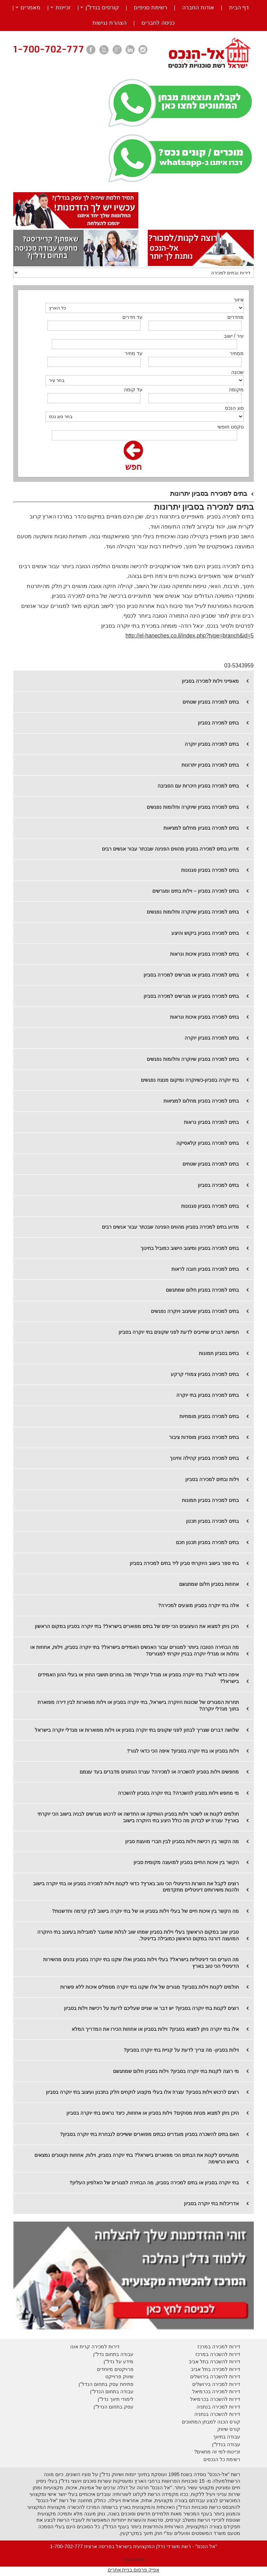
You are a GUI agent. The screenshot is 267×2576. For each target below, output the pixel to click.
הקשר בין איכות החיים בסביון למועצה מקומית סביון (186, 1862)
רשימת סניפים (150, 7)
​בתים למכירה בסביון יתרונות (210, 765)
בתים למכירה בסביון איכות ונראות (204, 954)
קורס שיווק (228, 2429)
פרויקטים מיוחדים (115, 2369)
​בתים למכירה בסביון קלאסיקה (207, 1143)
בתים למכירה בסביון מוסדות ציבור (204, 1437)
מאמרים (30, 7)
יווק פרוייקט (117, 2376)
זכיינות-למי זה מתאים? (217, 2451)
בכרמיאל (201, 2391)
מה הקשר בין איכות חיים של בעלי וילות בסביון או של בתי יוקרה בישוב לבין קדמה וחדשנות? (145, 1911)
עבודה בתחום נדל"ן (113, 2354)
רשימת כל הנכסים (221, 2459)
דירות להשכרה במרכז (217, 2354)
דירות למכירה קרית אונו (95, 2346)
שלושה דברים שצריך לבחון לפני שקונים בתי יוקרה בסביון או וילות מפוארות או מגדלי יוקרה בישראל (137, 1730)
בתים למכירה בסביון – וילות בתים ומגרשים (195, 891)
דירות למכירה (225, 2391)
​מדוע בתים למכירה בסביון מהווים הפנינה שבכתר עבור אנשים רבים (170, 1227)
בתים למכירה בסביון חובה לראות (205, 1269)
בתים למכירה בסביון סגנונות (210, 870)
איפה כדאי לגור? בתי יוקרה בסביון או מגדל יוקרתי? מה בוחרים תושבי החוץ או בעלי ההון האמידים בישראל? (138, 1678)
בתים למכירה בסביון (218, 723)
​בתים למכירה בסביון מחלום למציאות (201, 1101)
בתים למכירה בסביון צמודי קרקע (205, 1374)
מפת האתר (133, 2559)
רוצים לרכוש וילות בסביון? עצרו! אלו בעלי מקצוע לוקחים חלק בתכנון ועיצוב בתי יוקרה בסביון (142, 2092)
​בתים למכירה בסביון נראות (211, 1122)
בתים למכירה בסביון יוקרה (212, 1038)
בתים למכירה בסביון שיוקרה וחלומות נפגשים (193, 807)
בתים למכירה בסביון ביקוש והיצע (205, 933)
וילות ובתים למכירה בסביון (212, 1479)
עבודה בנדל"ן (226, 2444)
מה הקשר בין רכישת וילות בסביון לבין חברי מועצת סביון (182, 1841)
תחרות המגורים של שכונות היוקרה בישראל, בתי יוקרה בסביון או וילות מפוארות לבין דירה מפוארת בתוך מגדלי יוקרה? (138, 1705)
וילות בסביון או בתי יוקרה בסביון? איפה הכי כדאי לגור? (183, 1751)
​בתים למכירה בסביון (218, 1185)
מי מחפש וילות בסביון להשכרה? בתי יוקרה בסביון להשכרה (178, 1793)
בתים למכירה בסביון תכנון (212, 1521)
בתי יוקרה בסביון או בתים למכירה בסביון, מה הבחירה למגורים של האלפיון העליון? (154, 2182)
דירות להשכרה (224, 2399)
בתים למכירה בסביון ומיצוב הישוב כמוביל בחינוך (189, 1248)
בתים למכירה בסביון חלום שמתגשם (202, 1290)
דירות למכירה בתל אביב (215, 2369)
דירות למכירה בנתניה (218, 2407)
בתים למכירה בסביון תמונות (210, 1500)
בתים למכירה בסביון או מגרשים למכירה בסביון (191, 975)
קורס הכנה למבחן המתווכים (211, 2422)
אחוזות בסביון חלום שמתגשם (209, 1584)
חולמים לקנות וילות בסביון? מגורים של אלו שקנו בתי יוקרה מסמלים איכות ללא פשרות (149, 1987)
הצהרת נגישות (109, 23)
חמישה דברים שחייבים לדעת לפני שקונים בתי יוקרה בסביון (179, 1332)
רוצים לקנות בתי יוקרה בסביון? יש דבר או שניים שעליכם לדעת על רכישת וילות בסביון (151, 2008)
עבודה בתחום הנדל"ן (112, 2391)
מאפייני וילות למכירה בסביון (210, 681)
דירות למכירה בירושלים (216, 2384)
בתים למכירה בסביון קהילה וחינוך (204, 1458)
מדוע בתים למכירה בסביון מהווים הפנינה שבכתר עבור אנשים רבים (170, 849)
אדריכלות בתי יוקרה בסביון (211, 2203)
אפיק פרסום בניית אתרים (134, 2570)
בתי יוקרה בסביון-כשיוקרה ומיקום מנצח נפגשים (190, 1080)
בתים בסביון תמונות (219, 1353)
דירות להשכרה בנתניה (217, 2414)
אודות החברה (198, 7)
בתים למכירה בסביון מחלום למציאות (201, 828)
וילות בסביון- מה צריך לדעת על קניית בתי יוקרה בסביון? (181, 2050)
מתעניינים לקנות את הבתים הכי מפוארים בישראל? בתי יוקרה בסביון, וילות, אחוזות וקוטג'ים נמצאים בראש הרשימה (136, 2158)
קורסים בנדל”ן (102, 7)
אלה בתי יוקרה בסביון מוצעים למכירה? (198, 1605)
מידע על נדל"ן (119, 2361)
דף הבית (239, 7)
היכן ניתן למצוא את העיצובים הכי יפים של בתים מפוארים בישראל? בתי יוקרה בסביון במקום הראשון (137, 1626)
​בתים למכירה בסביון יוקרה (212, 744)
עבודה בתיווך (226, 2437)
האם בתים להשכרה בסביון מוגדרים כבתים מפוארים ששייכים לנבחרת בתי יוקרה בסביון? (149, 2134)
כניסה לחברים (157, 23)
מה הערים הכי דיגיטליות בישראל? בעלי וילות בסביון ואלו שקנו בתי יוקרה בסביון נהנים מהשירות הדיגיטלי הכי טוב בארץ (141, 1963)
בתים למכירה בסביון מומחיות (209, 1416)
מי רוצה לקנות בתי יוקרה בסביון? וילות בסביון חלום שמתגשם (176, 2071)
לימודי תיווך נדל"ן (116, 2399)
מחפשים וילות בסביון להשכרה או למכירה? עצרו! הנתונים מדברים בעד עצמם (159, 1772)
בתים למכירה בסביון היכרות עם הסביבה (198, 786)
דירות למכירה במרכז (218, 2346)
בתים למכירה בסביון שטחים (211, 702)
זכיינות (63, 7)
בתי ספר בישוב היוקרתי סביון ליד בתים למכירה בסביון (184, 1563)
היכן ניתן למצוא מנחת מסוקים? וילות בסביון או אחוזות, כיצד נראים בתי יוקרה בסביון (152, 2113)
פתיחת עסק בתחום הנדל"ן (106, 2384)
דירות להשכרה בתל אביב (214, 2361)
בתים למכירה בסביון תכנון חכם (207, 1542)
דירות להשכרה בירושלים (215, 2376)
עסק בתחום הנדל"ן (114, 2407)
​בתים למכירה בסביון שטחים (211, 1164)
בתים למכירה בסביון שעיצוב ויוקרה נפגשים (195, 1311)
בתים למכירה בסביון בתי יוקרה (207, 1395)
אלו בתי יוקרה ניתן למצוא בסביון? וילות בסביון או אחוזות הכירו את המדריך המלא (155, 2029)
